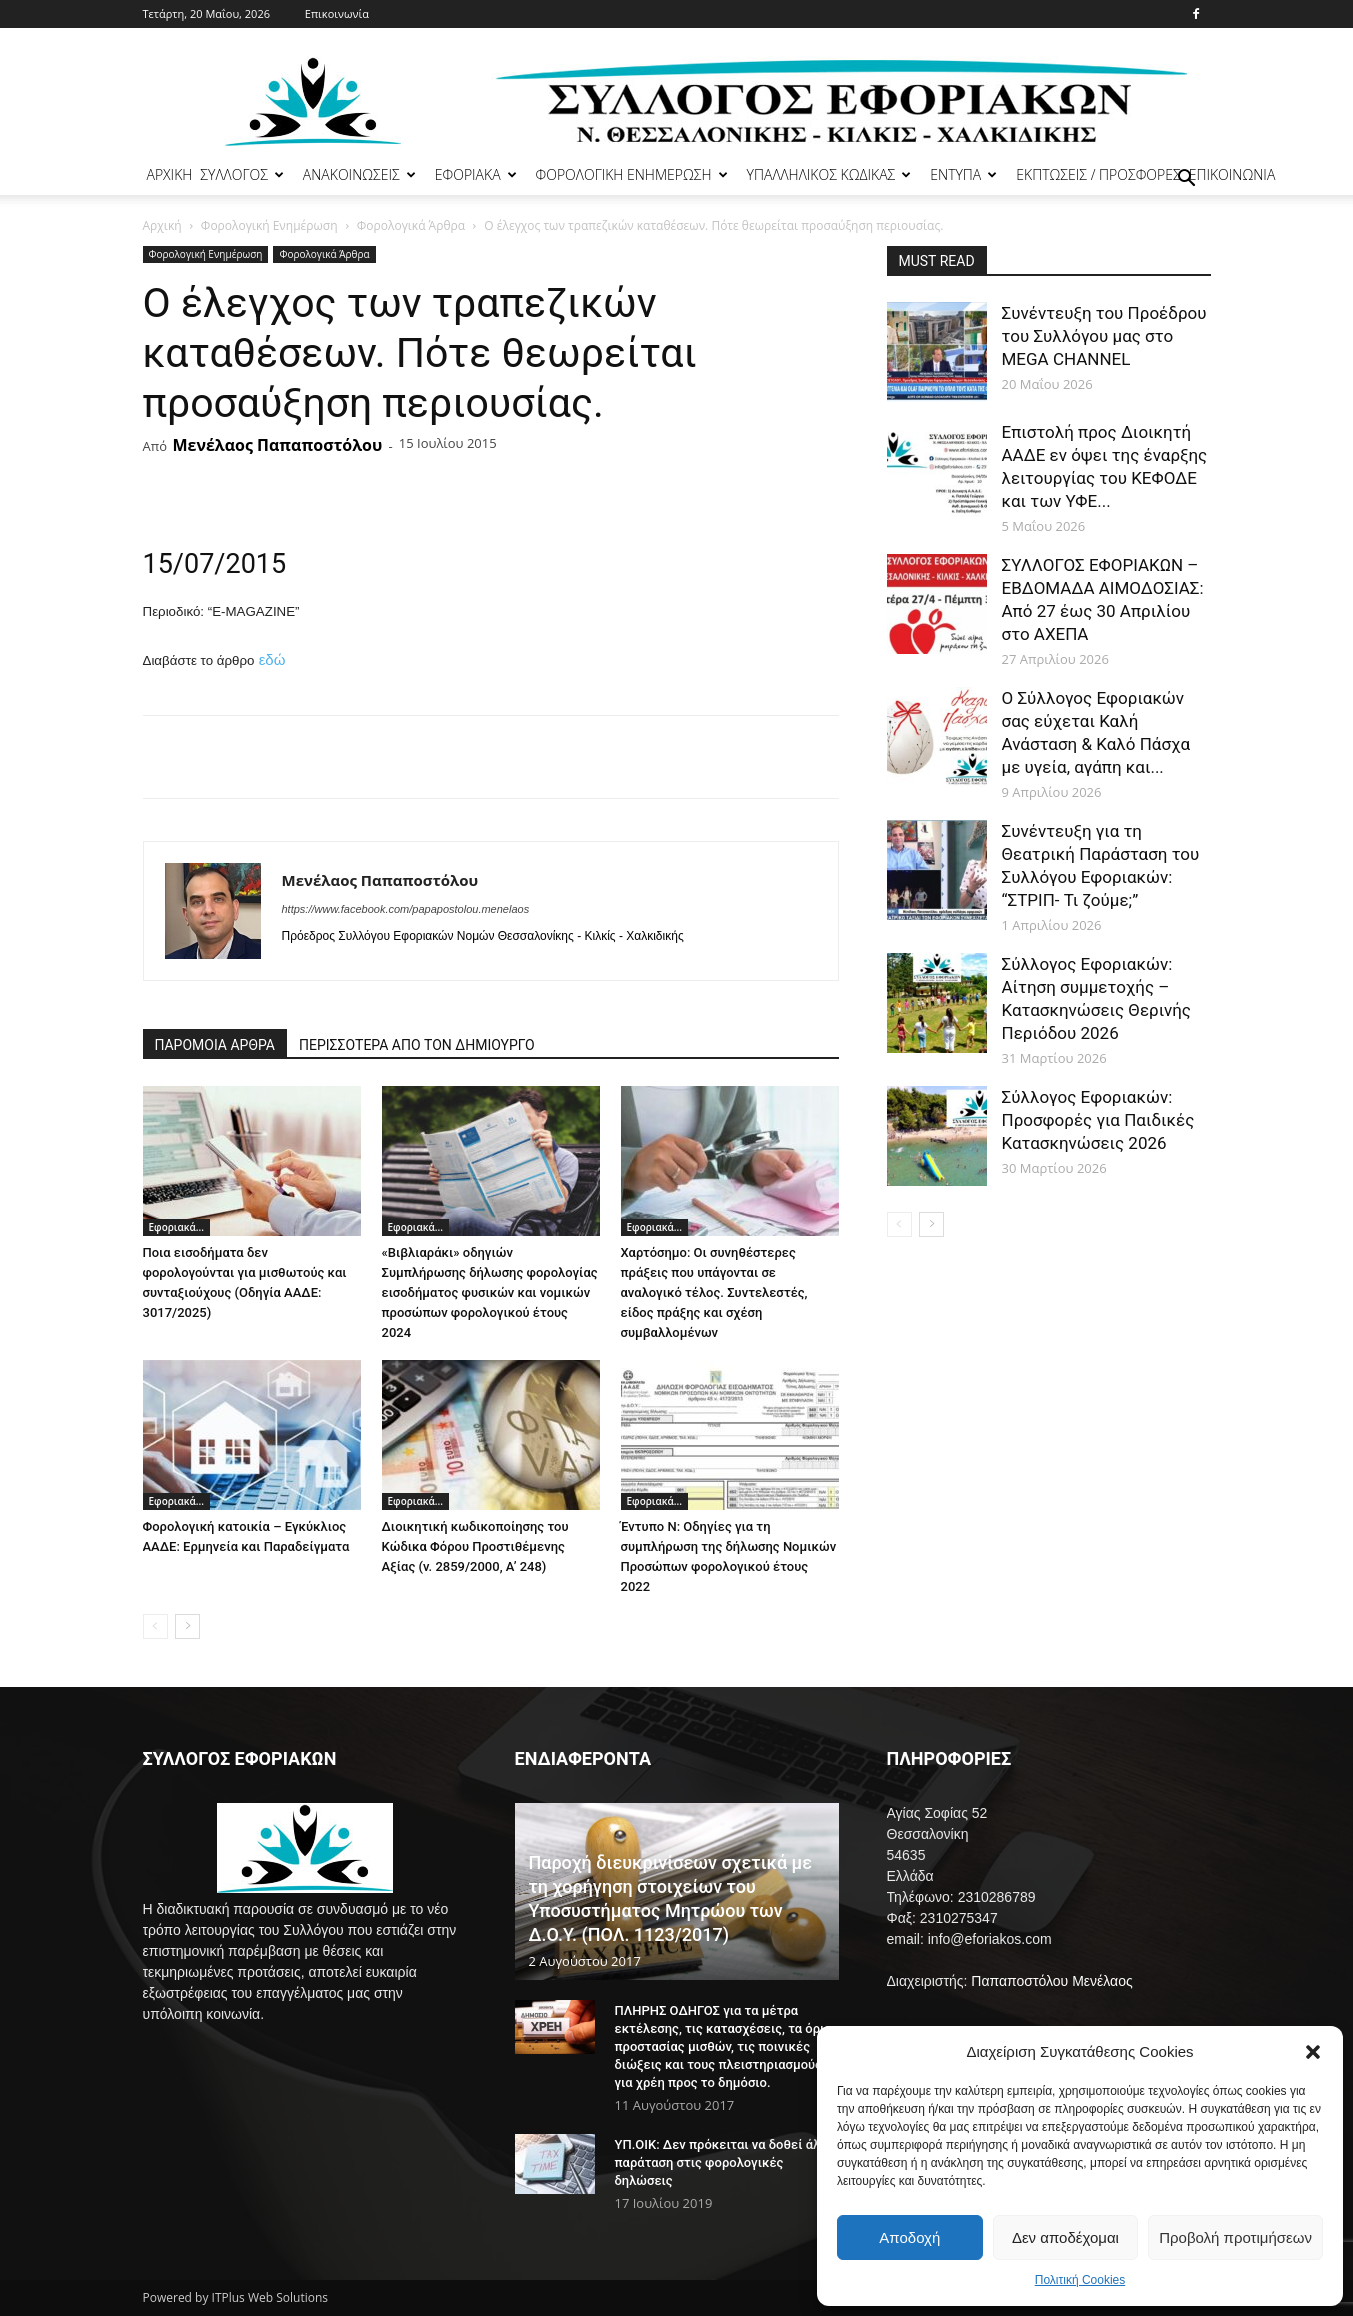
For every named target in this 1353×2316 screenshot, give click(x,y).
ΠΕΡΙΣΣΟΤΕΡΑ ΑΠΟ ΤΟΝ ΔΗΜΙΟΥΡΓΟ (417, 1045)
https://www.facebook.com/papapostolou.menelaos (406, 909)
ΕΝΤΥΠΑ (963, 174)
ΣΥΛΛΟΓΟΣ (242, 174)
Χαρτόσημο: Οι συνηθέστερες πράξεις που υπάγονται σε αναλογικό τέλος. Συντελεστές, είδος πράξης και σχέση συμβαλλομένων (714, 1292)
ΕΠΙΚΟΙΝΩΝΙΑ (1232, 174)
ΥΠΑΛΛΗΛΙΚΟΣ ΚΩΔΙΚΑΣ (829, 174)
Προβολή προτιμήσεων (1235, 2237)
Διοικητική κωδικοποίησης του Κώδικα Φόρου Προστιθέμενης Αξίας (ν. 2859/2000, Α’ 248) (475, 1546)
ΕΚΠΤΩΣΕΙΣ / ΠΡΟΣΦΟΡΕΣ (1098, 174)
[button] (1313, 2052)
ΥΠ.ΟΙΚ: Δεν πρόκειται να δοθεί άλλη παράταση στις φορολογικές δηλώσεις (725, 2162)
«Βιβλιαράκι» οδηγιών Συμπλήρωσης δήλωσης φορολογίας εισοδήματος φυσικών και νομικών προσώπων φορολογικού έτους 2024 (490, 1292)
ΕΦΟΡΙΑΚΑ (476, 174)
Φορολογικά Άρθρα (411, 225)
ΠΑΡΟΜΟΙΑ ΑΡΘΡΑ (215, 1045)
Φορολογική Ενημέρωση (269, 225)
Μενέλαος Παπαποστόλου (277, 445)
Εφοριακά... (177, 1227)
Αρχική (162, 225)
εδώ (272, 659)
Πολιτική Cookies (1080, 2280)
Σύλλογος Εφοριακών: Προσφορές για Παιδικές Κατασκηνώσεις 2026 (1098, 1120)
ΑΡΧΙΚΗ (170, 174)
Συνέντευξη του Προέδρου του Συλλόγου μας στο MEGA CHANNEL (1104, 336)
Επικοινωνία (337, 13)
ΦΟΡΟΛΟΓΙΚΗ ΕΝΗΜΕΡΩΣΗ (632, 174)
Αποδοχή (909, 2237)
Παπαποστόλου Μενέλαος (1051, 1981)
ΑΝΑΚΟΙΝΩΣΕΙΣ (359, 174)
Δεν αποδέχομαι (1065, 2237)
